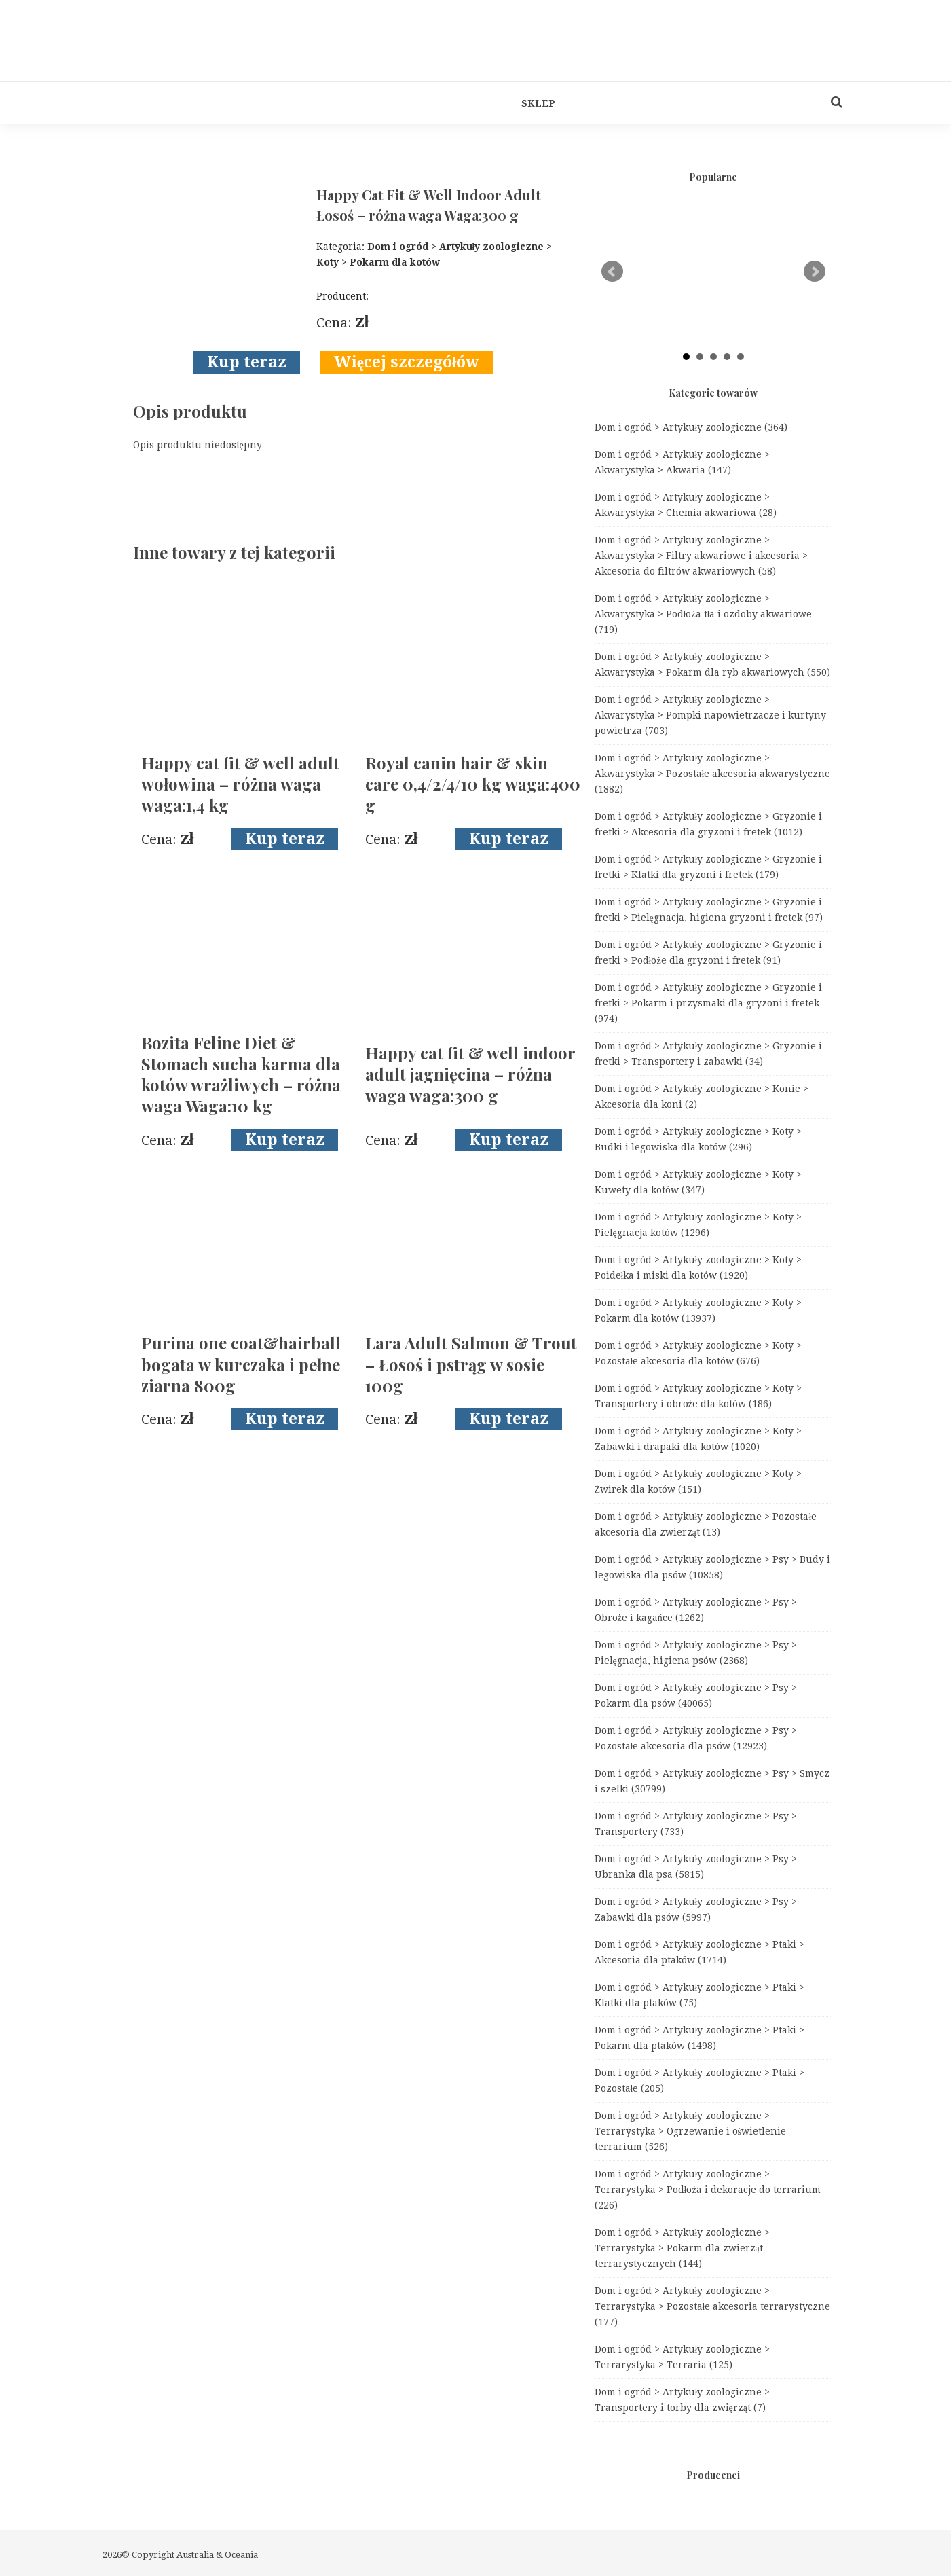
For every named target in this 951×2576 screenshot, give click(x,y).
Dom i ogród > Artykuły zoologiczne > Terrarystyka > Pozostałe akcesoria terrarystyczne (713, 2306)
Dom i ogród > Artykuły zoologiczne (691, 427)
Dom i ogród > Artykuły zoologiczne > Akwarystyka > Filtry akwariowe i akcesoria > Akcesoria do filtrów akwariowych (701, 555)
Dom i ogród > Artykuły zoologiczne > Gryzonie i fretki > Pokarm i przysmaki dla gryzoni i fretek (709, 1003)
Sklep (538, 103)
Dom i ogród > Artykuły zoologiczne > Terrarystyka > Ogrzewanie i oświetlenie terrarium (690, 2131)
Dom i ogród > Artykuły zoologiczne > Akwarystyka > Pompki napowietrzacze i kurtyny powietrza (710, 715)
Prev (612, 272)
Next (814, 272)
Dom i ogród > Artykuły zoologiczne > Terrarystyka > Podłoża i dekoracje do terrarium (708, 2190)
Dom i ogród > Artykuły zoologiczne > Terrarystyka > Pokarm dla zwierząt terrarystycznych (682, 2248)
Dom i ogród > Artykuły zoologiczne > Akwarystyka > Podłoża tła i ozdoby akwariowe (704, 614)
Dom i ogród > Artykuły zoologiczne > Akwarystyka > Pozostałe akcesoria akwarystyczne (713, 773)
